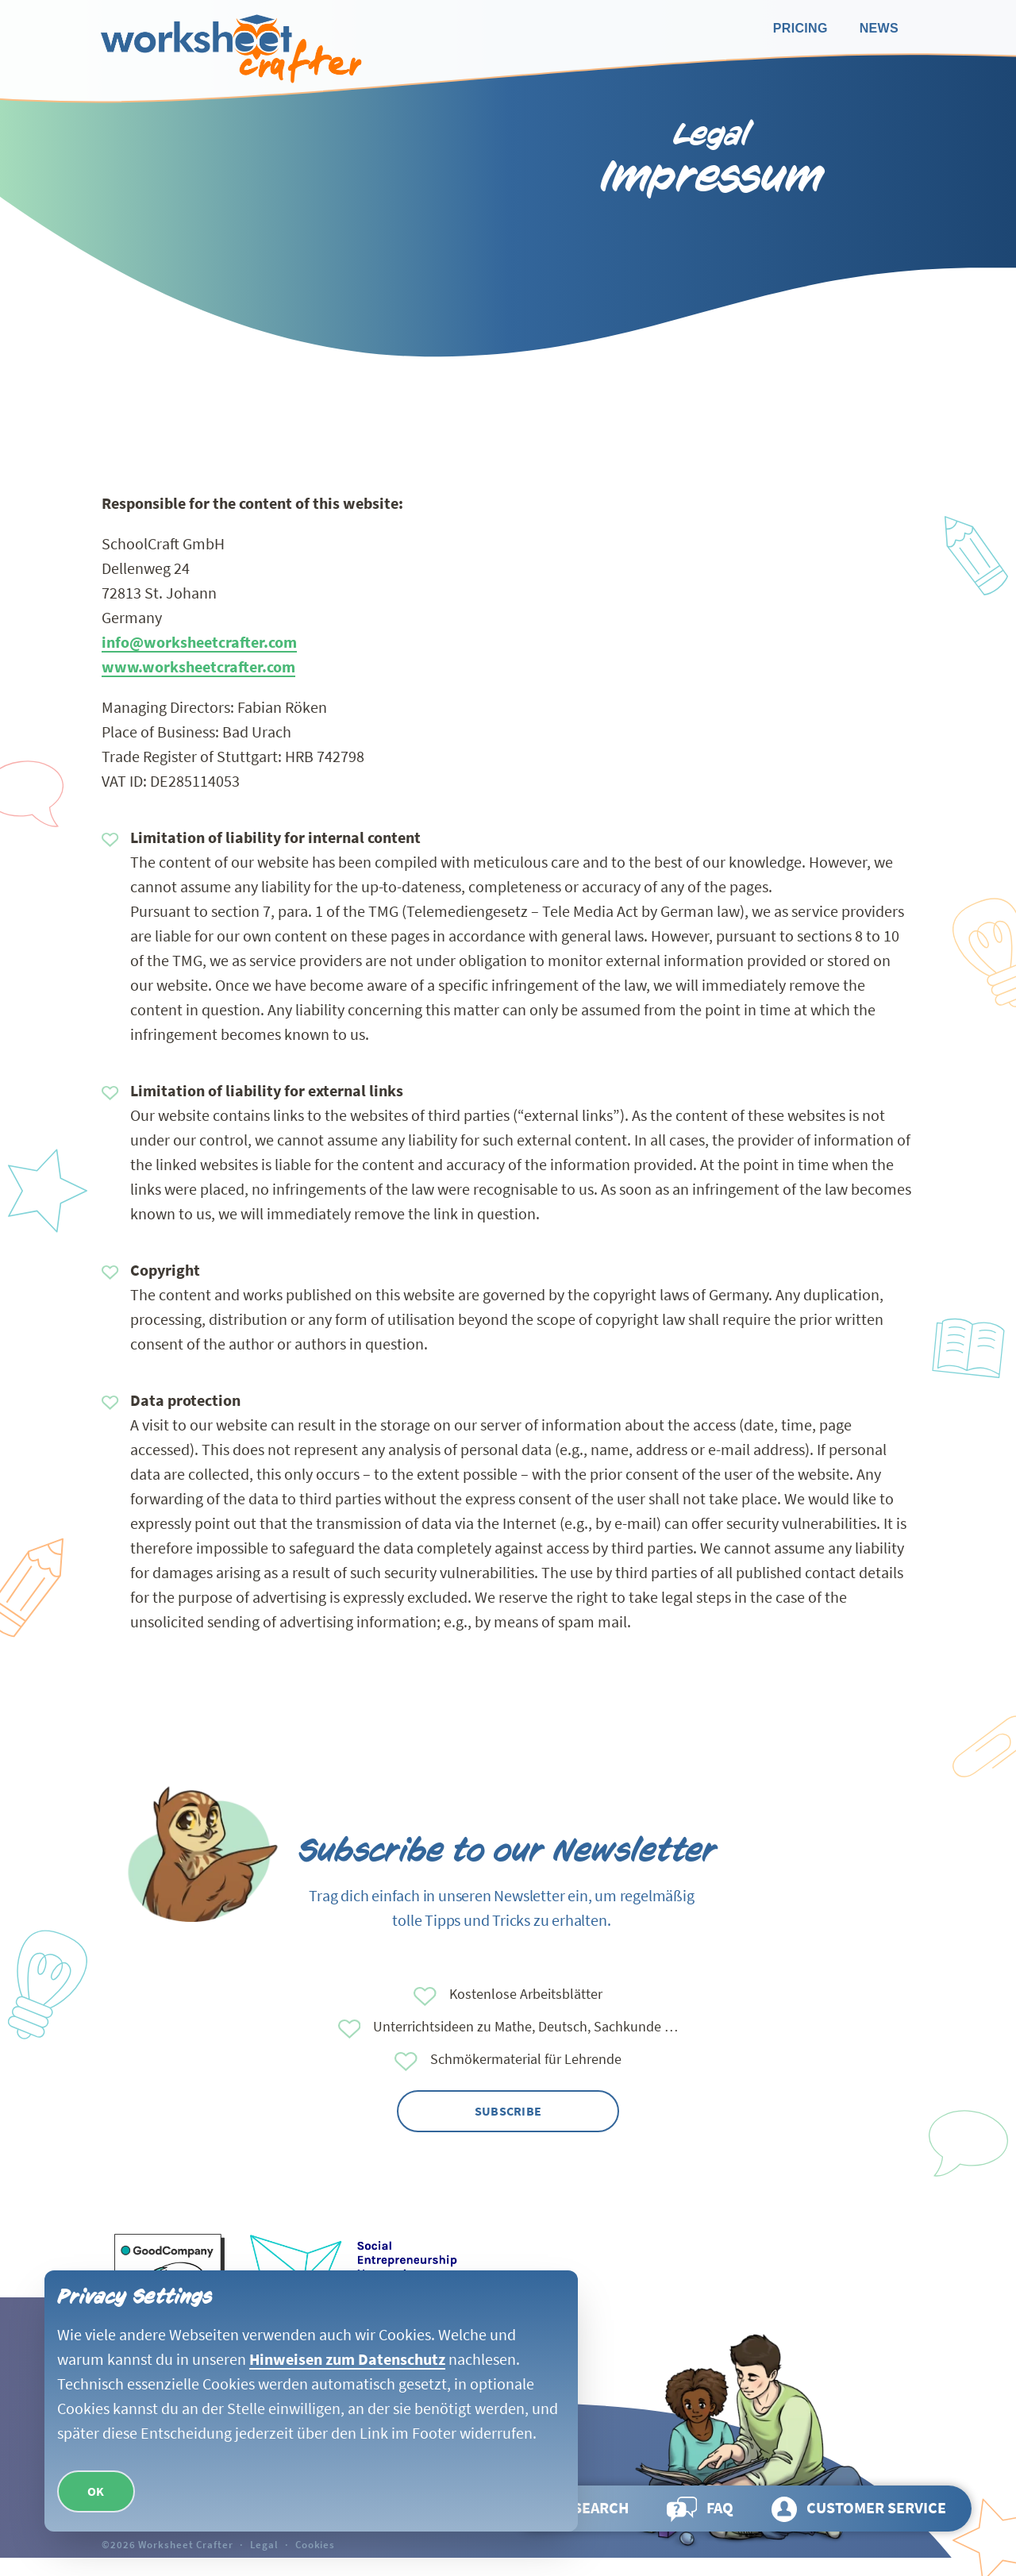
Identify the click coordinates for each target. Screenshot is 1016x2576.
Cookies (315, 2544)
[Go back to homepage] (228, 49)
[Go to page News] (879, 29)
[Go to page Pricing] (800, 29)
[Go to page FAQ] (700, 2509)
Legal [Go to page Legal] (264, 2544)
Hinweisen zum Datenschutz (347, 2359)
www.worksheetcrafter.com (198, 666)
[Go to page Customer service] (858, 2509)
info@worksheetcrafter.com (199, 642)
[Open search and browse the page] (583, 2509)
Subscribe (508, 2111)
